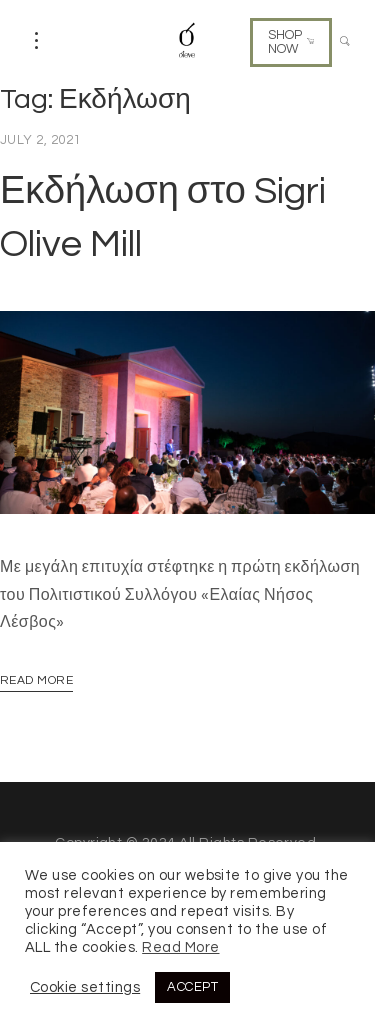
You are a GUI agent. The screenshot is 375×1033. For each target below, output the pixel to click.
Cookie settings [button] (85, 987)
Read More (36, 680)
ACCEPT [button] (192, 987)
